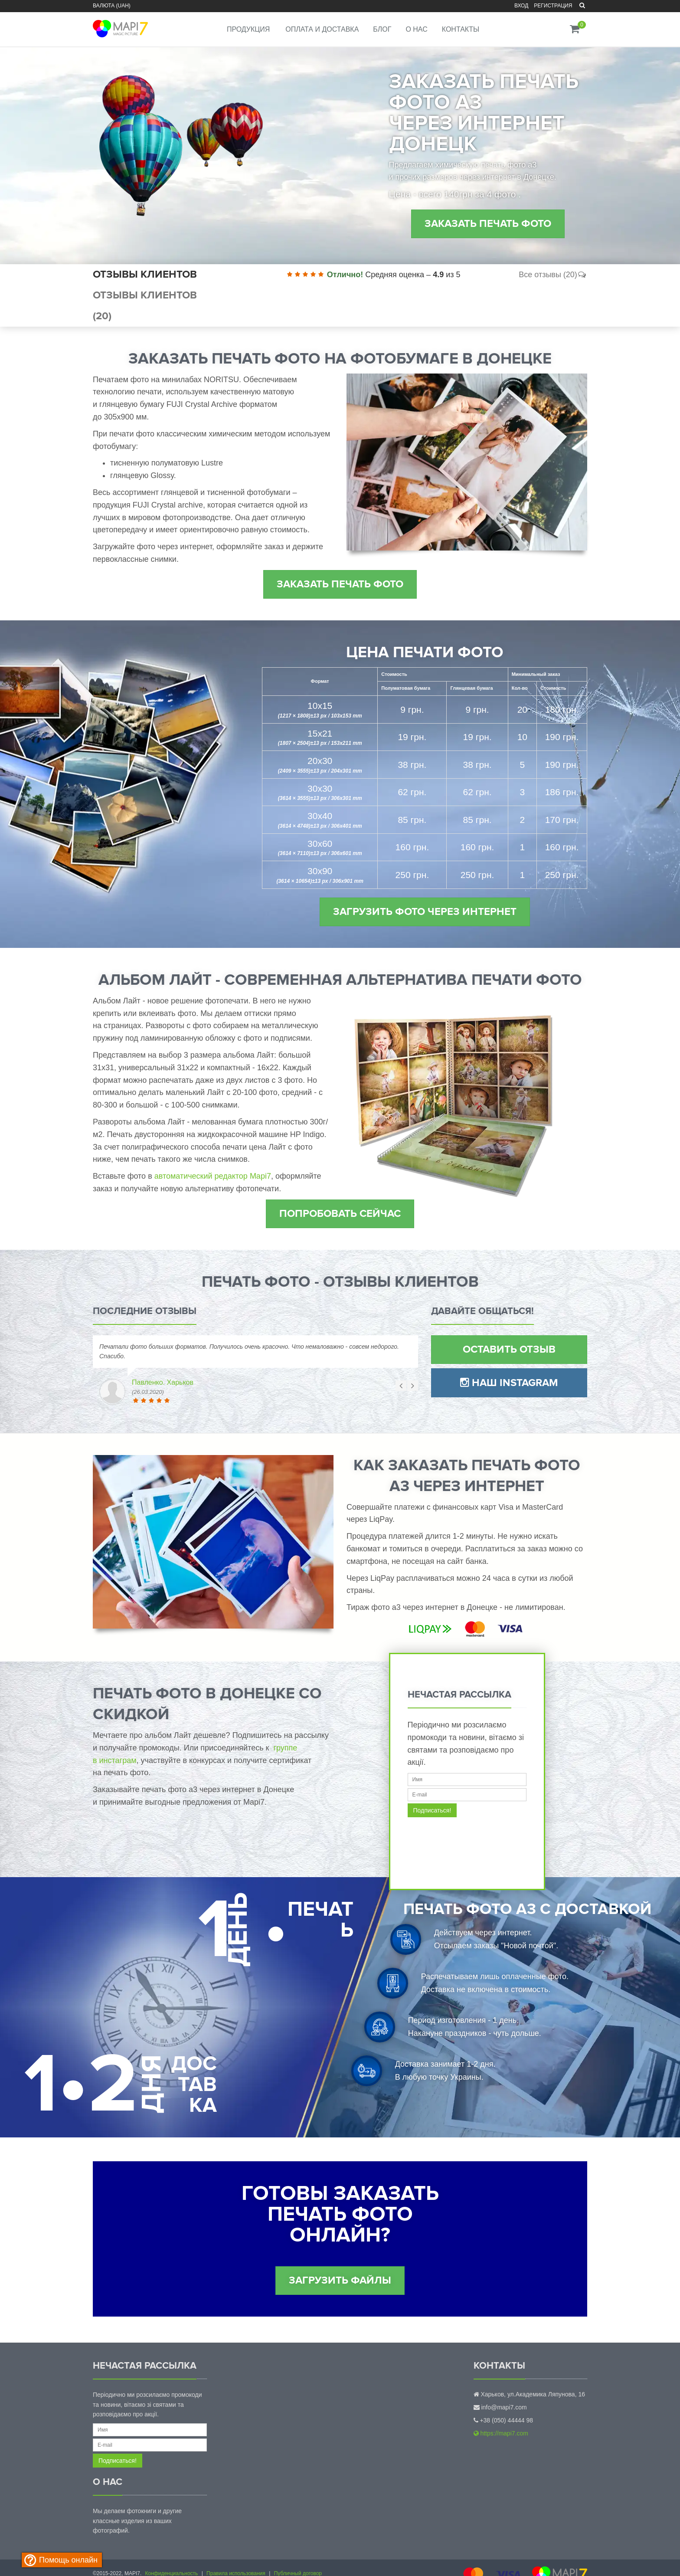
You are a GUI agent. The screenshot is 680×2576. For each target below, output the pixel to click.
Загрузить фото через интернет (425, 911)
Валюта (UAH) (112, 6)
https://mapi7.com (501, 2433)
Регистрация (553, 6)
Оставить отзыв (509, 1349)
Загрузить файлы (340, 2280)
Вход (521, 6)
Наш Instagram (509, 1382)
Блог (382, 29)
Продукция (248, 29)
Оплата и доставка (322, 29)
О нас (416, 29)
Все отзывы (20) (553, 274)
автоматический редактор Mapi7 (212, 1176)
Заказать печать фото (488, 223)
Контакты (460, 29)
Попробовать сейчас (340, 1213)
